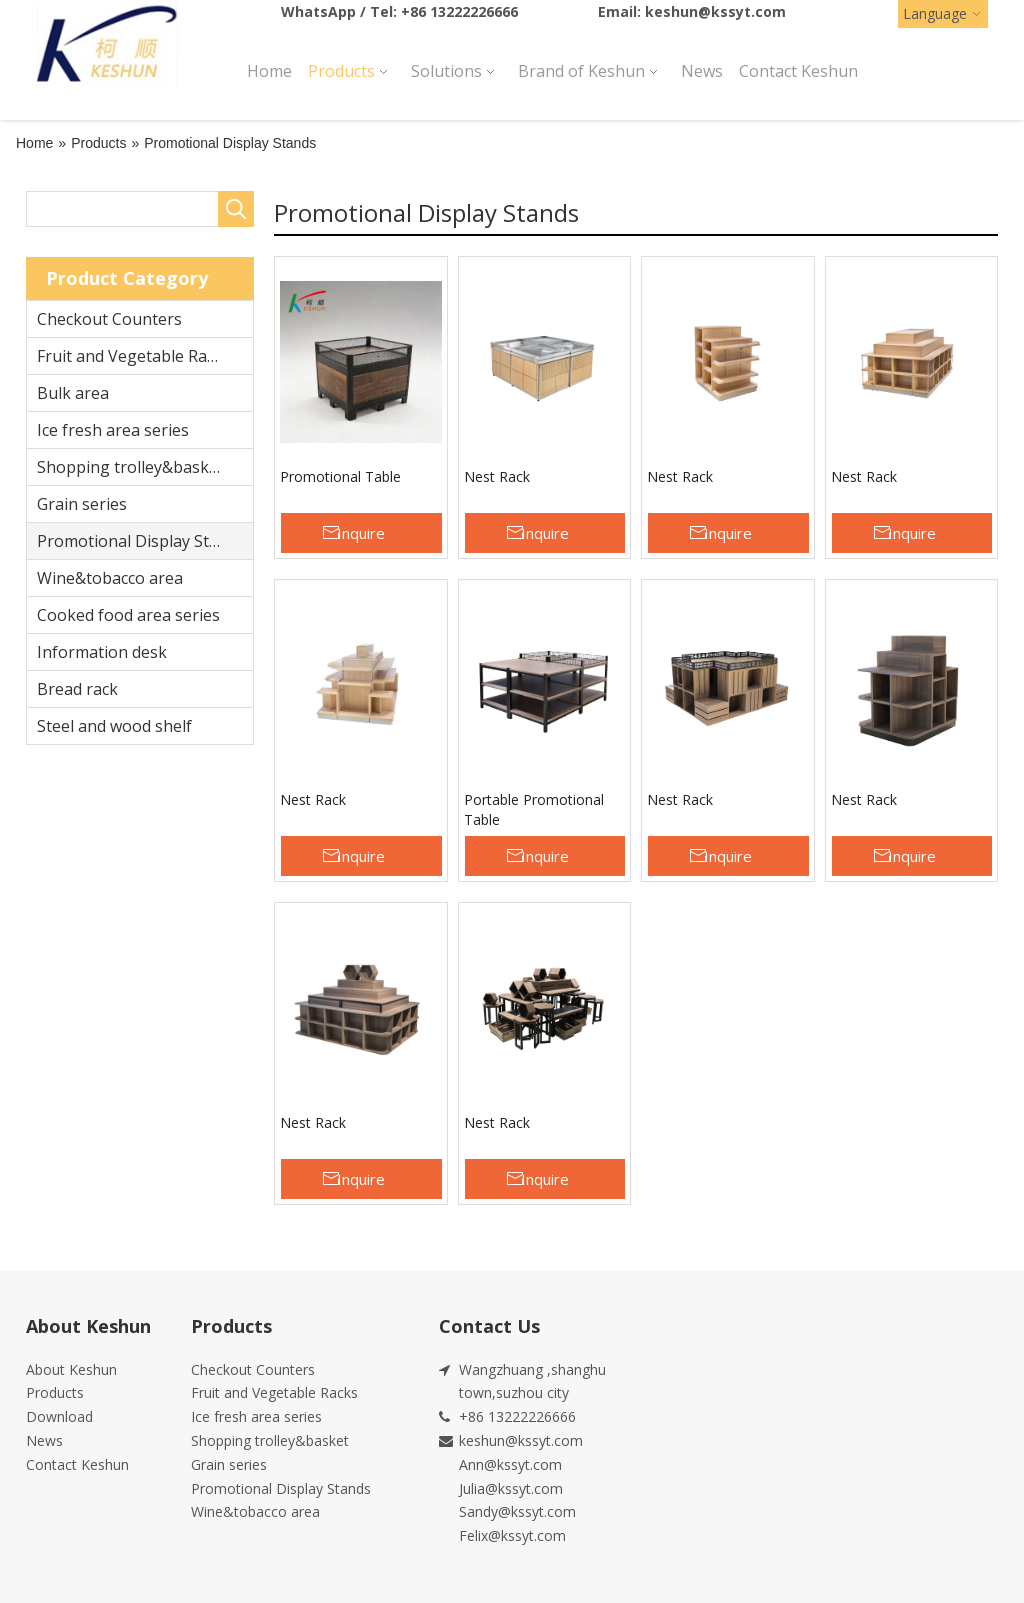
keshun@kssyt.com (715, 11)
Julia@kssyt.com (511, 1488)
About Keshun (71, 1369)
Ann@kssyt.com (510, 1464)
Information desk (102, 652)
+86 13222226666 (459, 11)
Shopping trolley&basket (130, 467)
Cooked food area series (128, 615)
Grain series (82, 504)
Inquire (361, 533)
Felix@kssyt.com (512, 1535)
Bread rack (77, 689)
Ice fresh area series (113, 430)
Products (55, 1392)
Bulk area (73, 393)
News (44, 1440)
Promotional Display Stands (141, 541)
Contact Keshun (77, 1464)
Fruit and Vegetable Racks (134, 356)
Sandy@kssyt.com (517, 1511)
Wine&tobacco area (110, 578)
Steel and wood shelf (114, 726)
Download (59, 1416)
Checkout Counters (109, 319)
